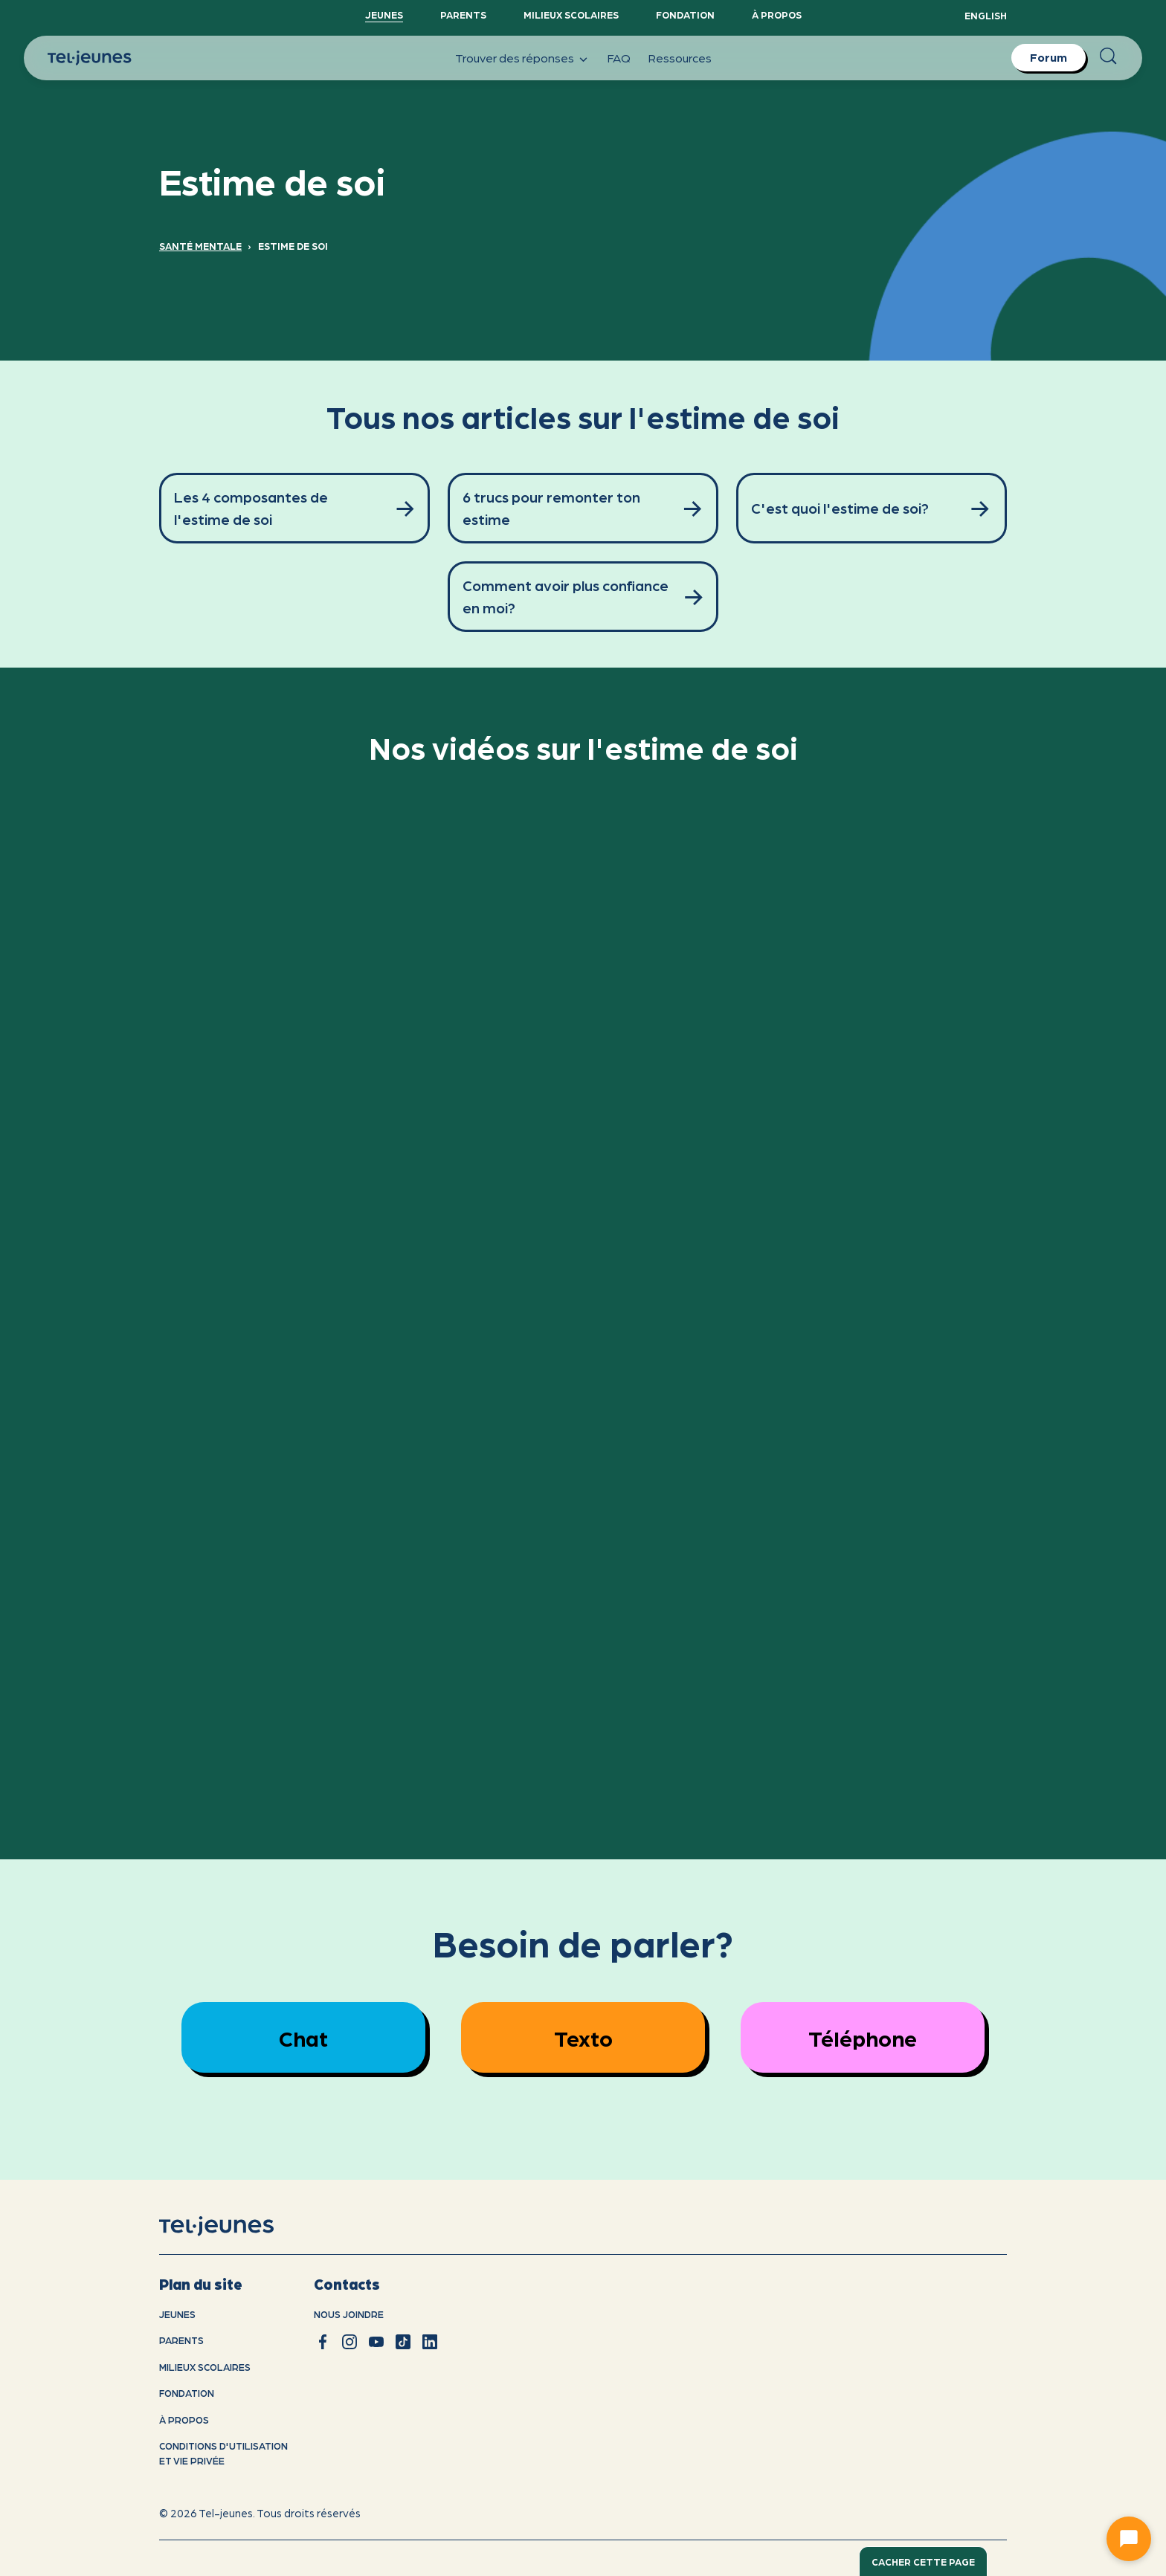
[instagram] (349, 2342)
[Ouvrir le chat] (1129, 2539)
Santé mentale (200, 245)
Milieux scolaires (571, 14)
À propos (777, 14)
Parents (463, 14)
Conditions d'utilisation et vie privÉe (223, 2453)
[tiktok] (403, 2342)
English (985, 15)
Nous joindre (349, 2314)
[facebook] (323, 2342)
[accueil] (235, 2225)
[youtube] (376, 2342)
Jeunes (384, 14)
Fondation (685, 14)
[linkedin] (430, 2342)
